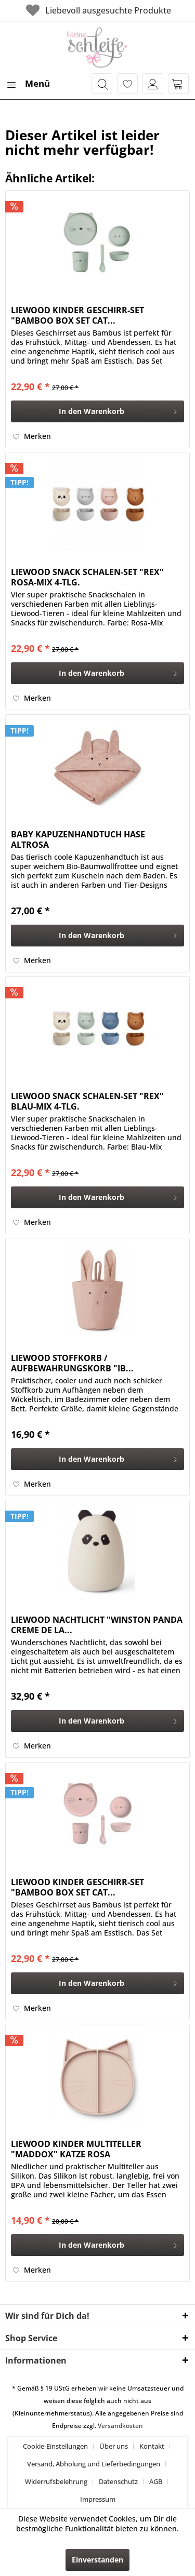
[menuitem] (27, 83)
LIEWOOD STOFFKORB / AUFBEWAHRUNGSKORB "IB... (72, 1363)
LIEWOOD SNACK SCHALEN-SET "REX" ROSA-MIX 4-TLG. (87, 577)
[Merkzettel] (127, 83)
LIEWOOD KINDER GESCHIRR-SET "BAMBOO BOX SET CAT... (77, 315)
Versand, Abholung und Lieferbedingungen (93, 2463)
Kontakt (151, 2446)
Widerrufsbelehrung (56, 2481)
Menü (28, 82)
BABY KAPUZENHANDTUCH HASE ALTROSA (78, 839)
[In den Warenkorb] (97, 411)
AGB (155, 2481)
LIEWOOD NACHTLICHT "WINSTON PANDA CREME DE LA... (97, 1624)
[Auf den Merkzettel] (32, 436)
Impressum (97, 2499)
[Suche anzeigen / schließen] (102, 83)
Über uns (113, 2446)
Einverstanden (97, 2560)
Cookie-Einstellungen (55, 2446)
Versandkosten (120, 2425)
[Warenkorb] (178, 83)
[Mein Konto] (152, 83)
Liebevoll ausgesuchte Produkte (97, 10)
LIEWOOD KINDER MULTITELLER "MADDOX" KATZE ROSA (76, 2149)
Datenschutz (118, 2481)
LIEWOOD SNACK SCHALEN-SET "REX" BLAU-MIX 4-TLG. (87, 1101)
